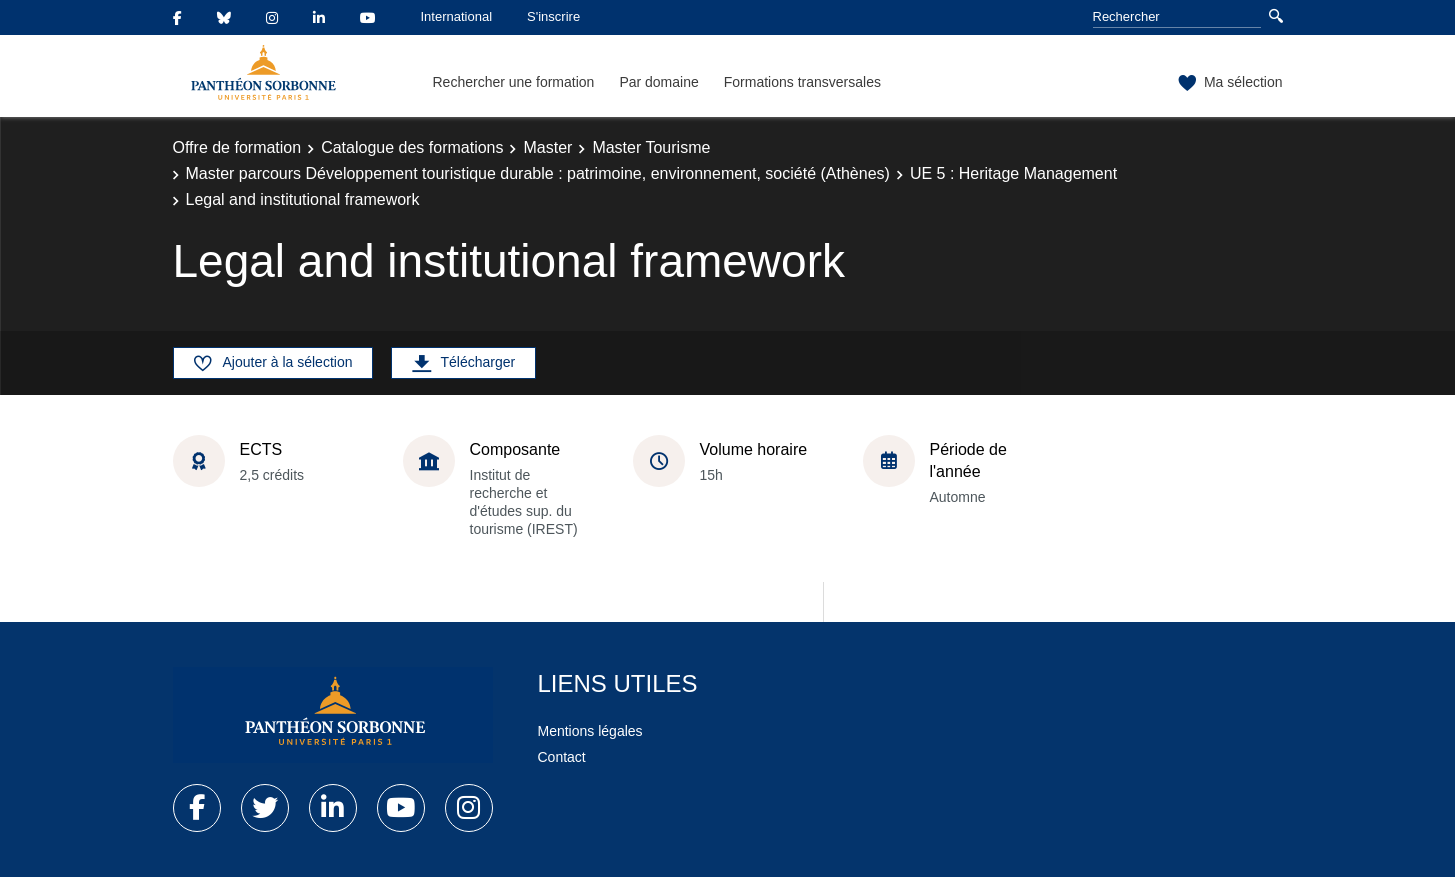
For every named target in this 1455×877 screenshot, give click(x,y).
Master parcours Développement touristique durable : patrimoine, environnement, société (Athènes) (538, 173)
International (457, 16)
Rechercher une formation (514, 82)
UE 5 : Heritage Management (1013, 173)
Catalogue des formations (412, 147)
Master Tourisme (651, 147)
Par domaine (658, 82)
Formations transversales (802, 82)
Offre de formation (237, 147)
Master (547, 147)
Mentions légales (590, 731)
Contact (562, 757)
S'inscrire (553, 16)
